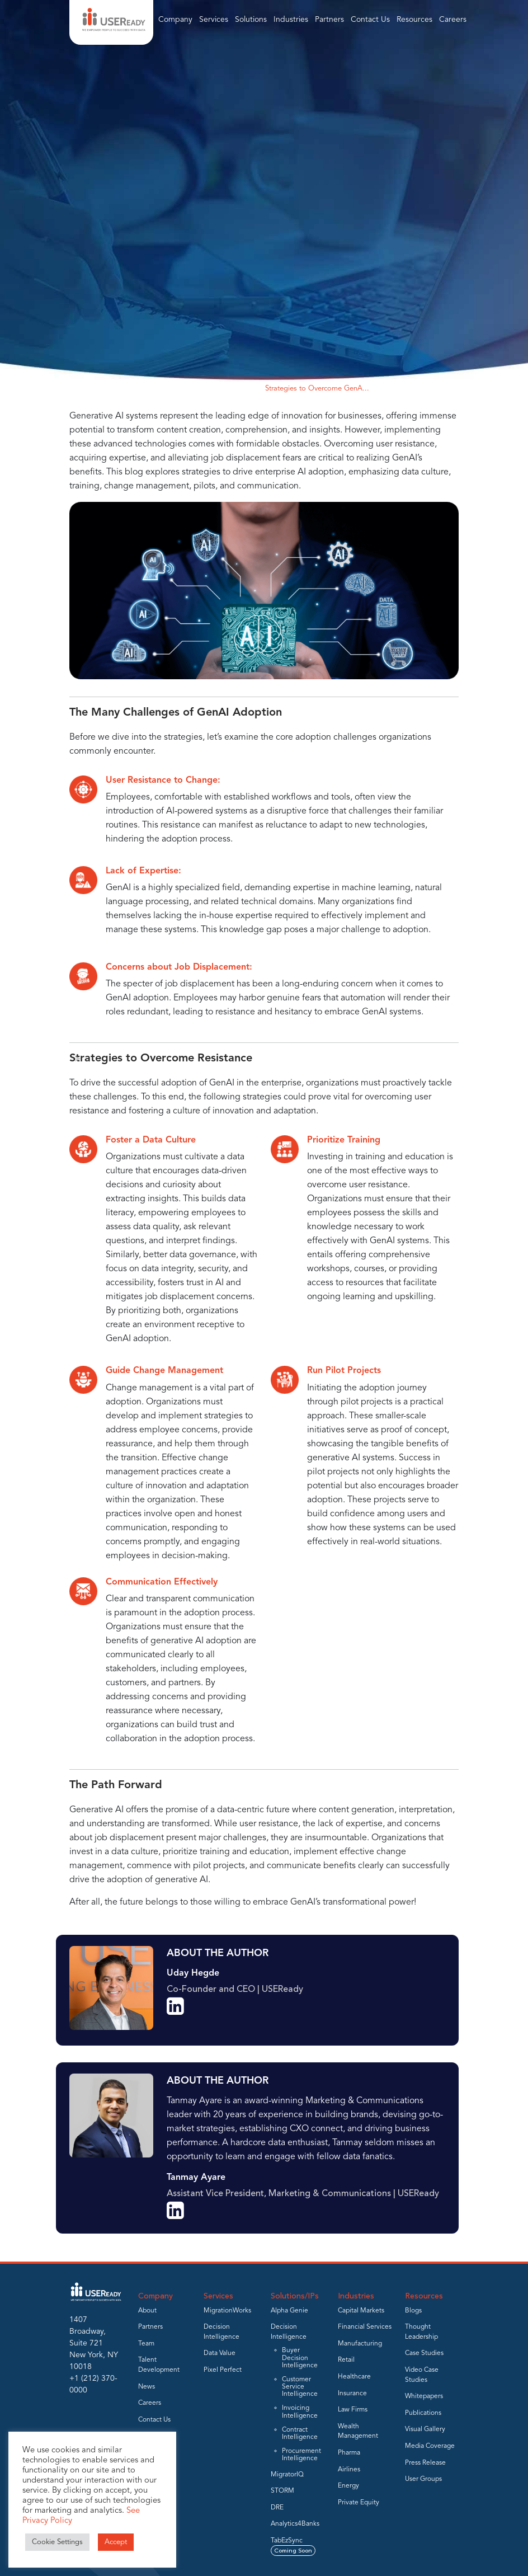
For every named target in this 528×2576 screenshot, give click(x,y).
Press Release (425, 2463)
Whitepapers (424, 2396)
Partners (329, 19)
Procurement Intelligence (301, 2455)
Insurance (352, 2393)
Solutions (251, 19)
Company (175, 19)
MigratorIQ (287, 2474)
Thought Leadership (222, 388)
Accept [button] (116, 2542)
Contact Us (370, 19)
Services (213, 19)
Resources (414, 19)
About (147, 2310)
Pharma (349, 2453)
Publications (423, 2413)
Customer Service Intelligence (300, 2387)
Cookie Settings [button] (57, 2542)
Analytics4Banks (295, 2524)
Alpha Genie (289, 2310)
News (146, 2387)
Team (146, 2343)
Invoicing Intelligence (300, 2412)
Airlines (349, 2469)
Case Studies (424, 2353)
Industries (291, 19)
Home (169, 388)
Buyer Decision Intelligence (300, 2357)
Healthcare (354, 2376)
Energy (348, 2486)
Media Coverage (430, 2446)
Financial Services (365, 2327)
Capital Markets (361, 2310)
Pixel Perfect (223, 2370)
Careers (452, 19)
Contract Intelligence (300, 2434)
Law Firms (352, 2409)
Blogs (413, 2310)
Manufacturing (360, 2343)
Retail (346, 2360)
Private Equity (358, 2502)
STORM (282, 2491)
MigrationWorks (227, 2310)
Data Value (219, 2353)
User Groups (423, 2479)
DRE (277, 2507)
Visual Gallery (425, 2429)
